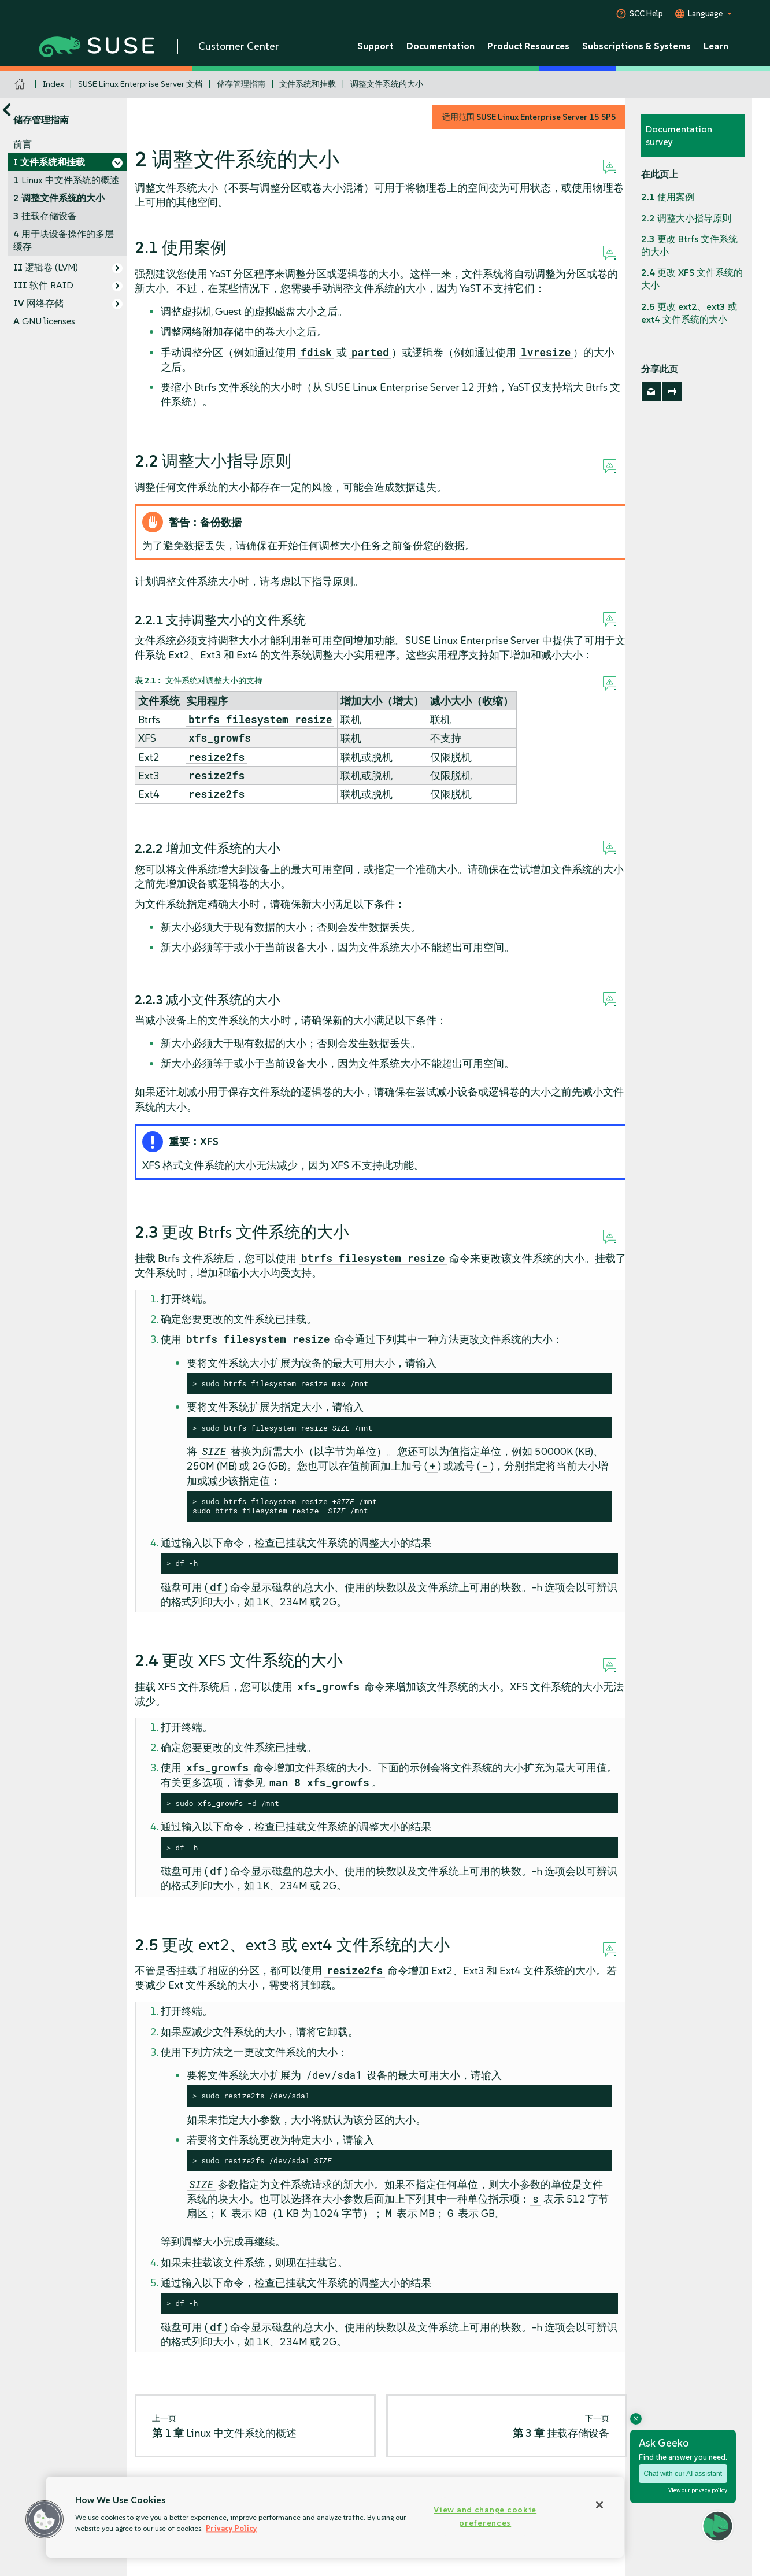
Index (53, 84)
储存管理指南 (241, 84)
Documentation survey (679, 135)
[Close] (599, 2505)
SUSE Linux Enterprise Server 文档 (140, 84)
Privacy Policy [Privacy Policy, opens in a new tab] (231, 2528)
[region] (335, 2517)
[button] (44, 2519)
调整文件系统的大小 (386, 84)
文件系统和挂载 (307, 84)
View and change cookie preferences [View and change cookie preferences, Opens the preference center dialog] (485, 2516)
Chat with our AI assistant (683, 2474)
